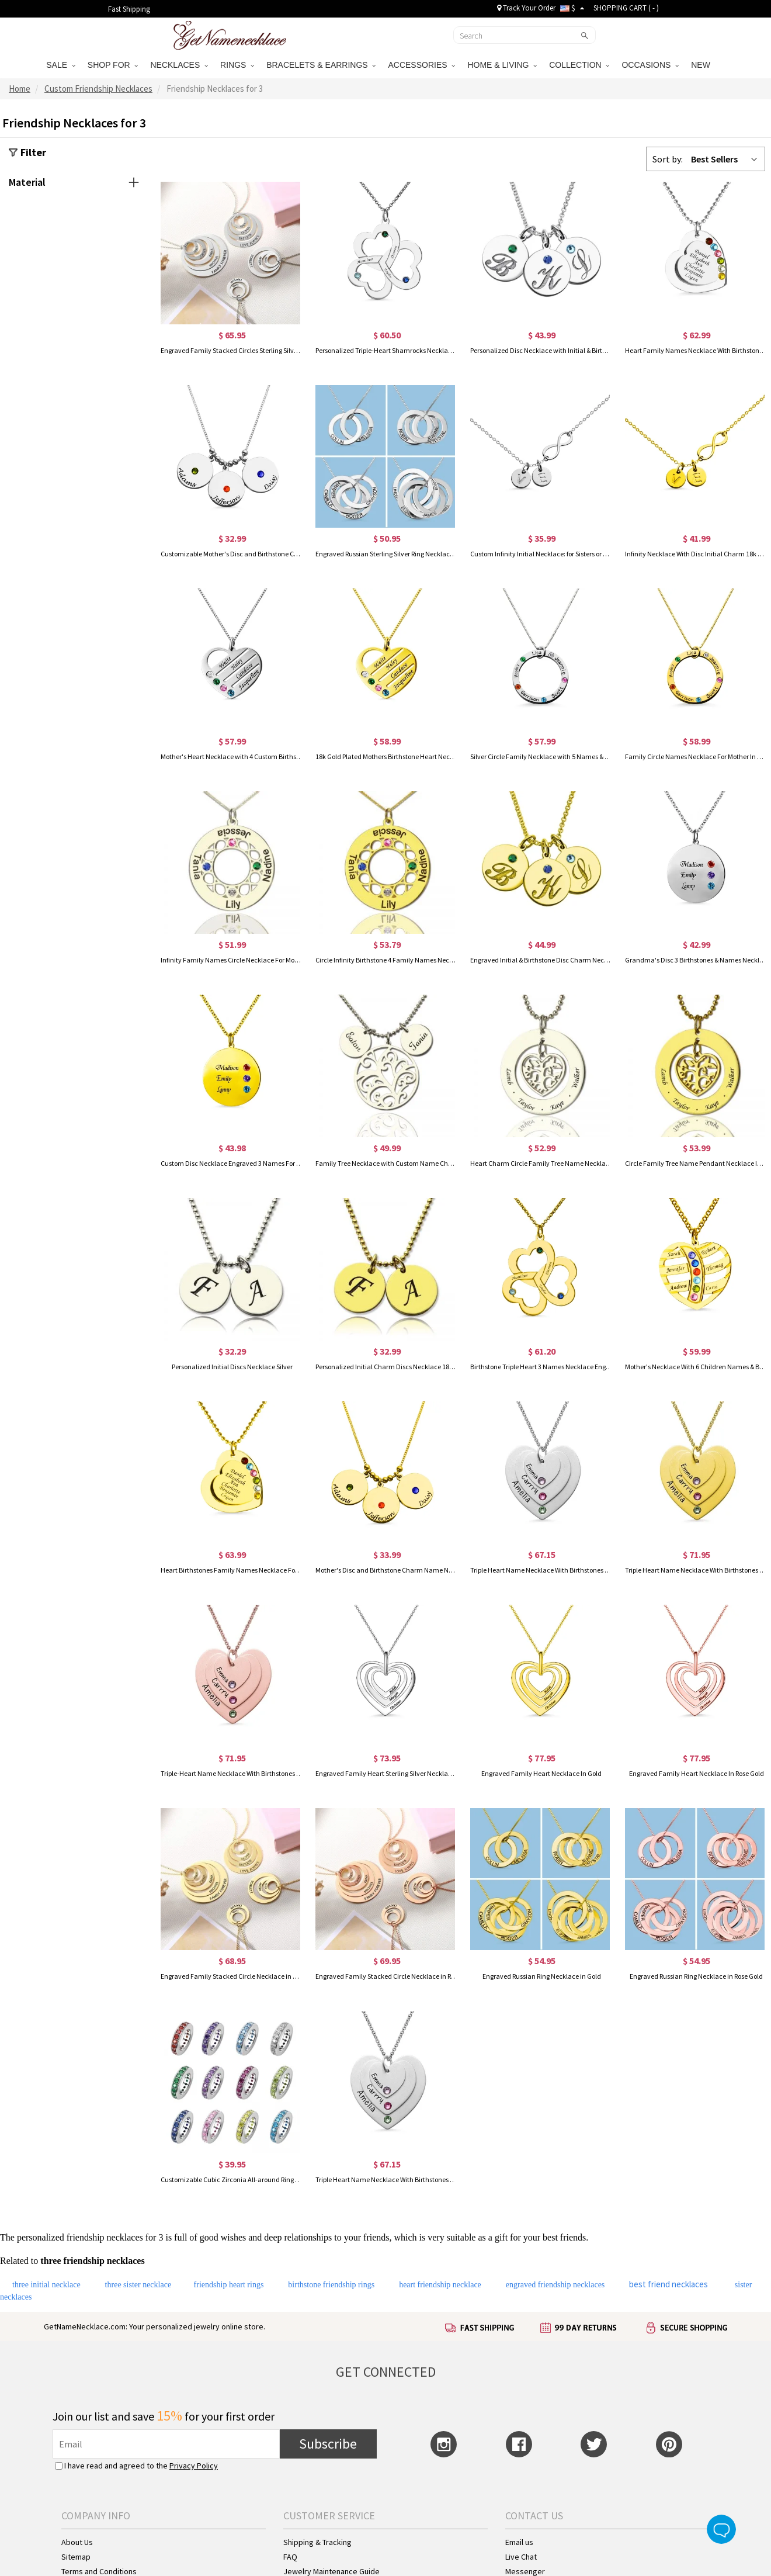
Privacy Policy (193, 2465)
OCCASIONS (650, 65)
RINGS (237, 65)
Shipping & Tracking (317, 2542)
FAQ (290, 2556)
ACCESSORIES (421, 65)
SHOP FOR (113, 65)
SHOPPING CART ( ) (626, 8)
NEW (702, 65)
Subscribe (328, 2444)
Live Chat (521, 2556)
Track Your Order (526, 8)
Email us (519, 2542)
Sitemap (76, 2556)
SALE (60, 65)
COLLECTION (579, 65)
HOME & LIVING (502, 65)
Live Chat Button (721, 2529)
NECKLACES (179, 65)
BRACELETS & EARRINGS (321, 65)
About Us (77, 2542)
